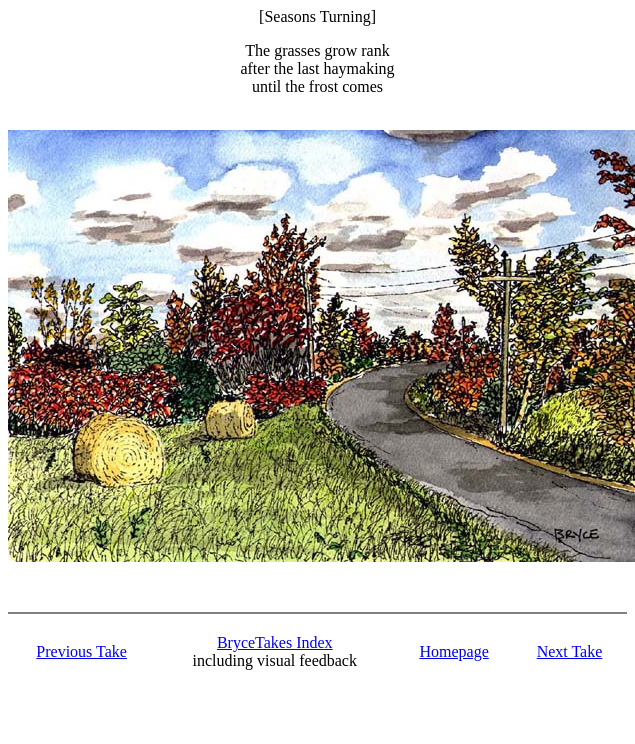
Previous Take (81, 651)
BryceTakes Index (275, 642)
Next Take (570, 651)
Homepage (453, 651)
